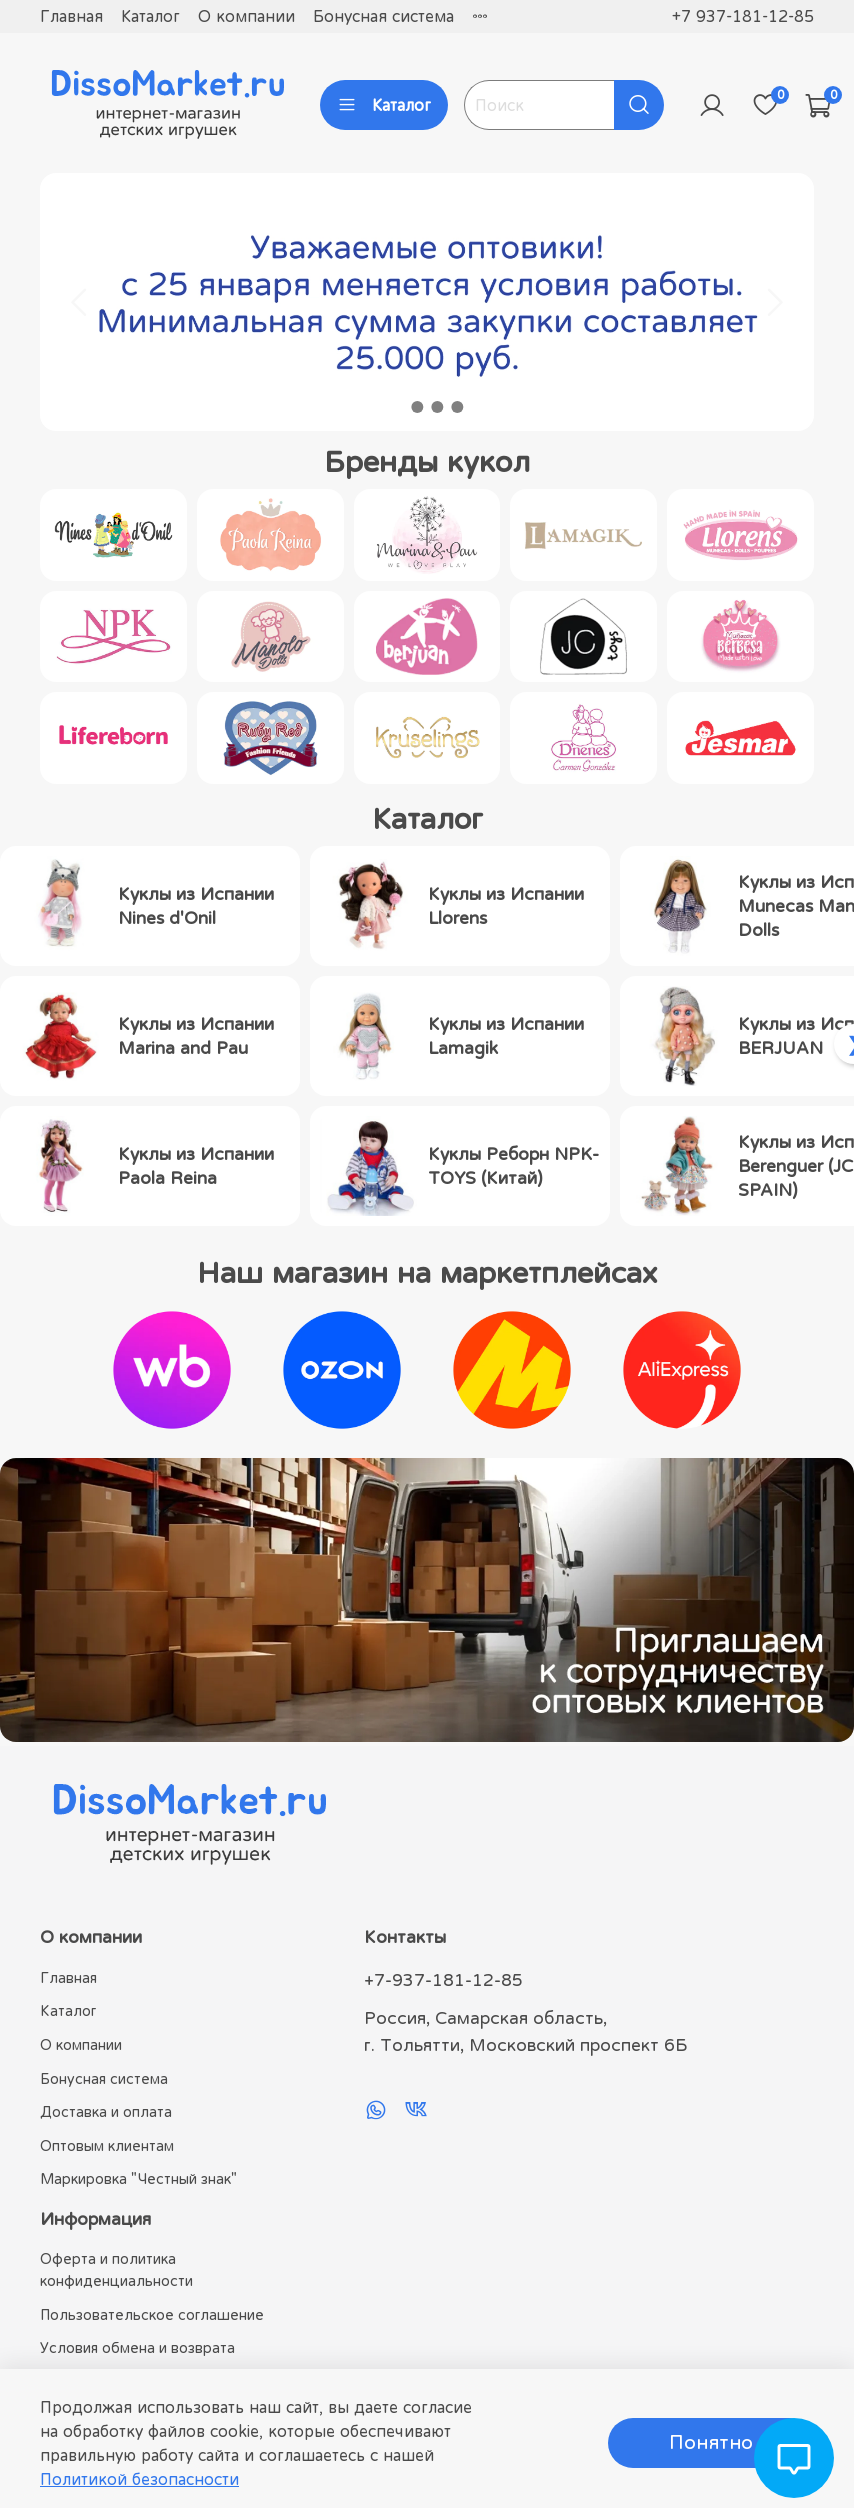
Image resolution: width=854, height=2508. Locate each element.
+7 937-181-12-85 (743, 16)
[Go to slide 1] (397, 407)
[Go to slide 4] (457, 407)
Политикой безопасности (139, 2479)
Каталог (150, 16)
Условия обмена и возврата (137, 2347)
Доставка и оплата (106, 2111)
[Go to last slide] (80, 302)
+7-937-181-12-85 (443, 1980)
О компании (246, 16)
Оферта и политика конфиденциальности (116, 2269)
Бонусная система (383, 16)
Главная (71, 16)
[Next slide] (774, 302)
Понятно (711, 2442)
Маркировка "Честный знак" (138, 2178)
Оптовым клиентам (107, 2145)
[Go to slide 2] (417, 407)
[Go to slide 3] (437, 407)
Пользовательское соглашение (152, 2314)
